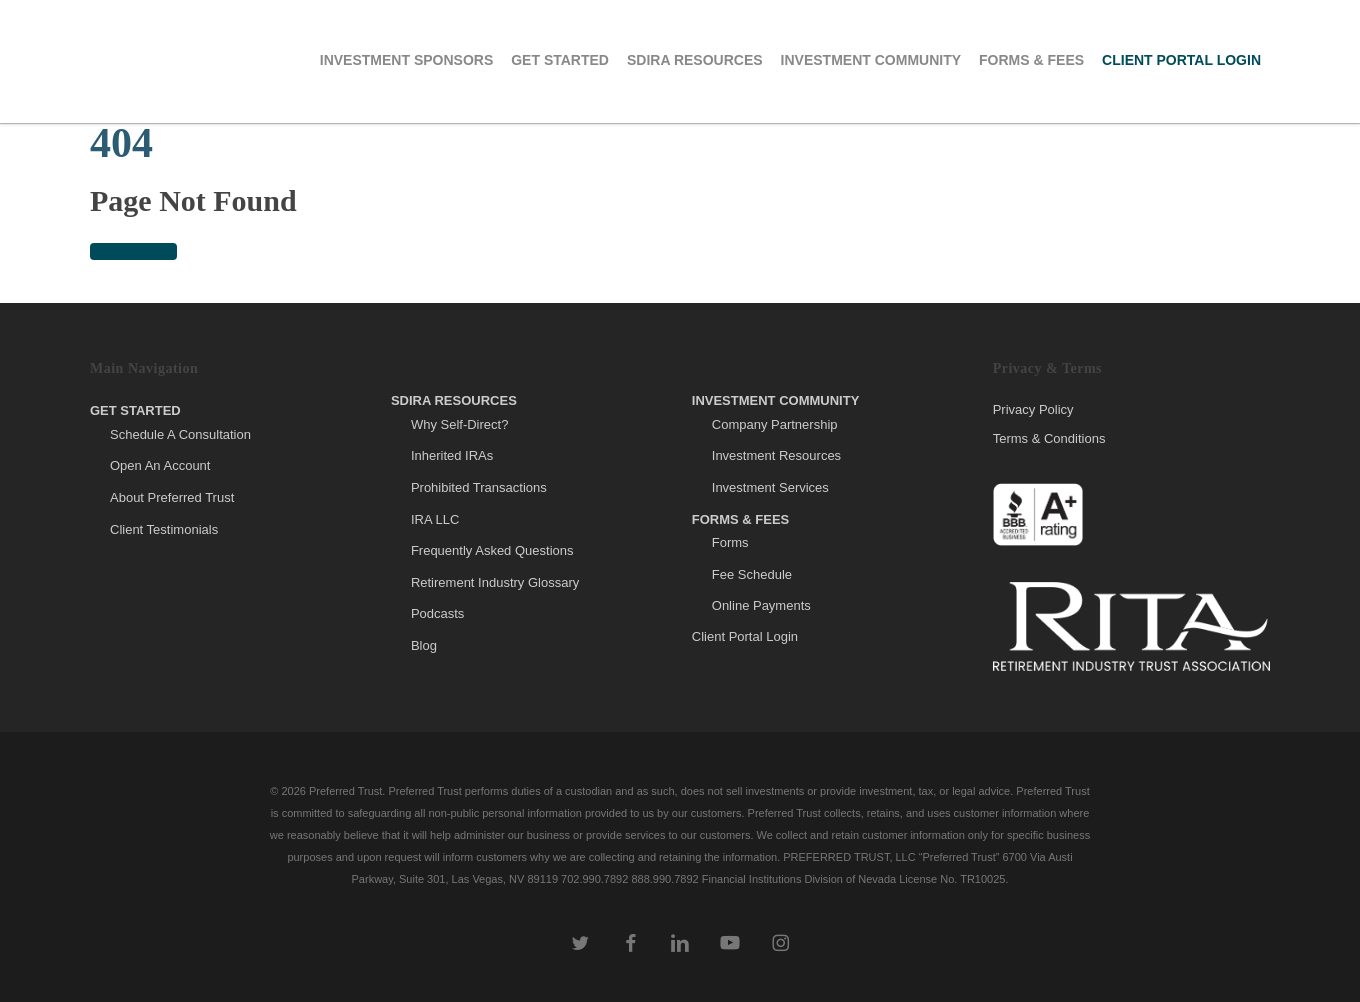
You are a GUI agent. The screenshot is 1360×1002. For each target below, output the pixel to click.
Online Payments (761, 605)
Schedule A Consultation (180, 434)
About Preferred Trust (172, 497)
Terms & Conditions (1049, 438)
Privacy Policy (1033, 410)
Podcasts (437, 613)
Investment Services (770, 487)
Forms (730, 542)
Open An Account (160, 465)
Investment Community (776, 400)
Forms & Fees (741, 519)
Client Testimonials (164, 529)
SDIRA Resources (454, 400)
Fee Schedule (752, 574)
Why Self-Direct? (460, 424)
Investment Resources (776, 455)
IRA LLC (435, 519)
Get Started (135, 410)
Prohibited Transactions (479, 487)
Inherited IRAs (452, 455)
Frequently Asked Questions (492, 550)
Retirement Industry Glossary (495, 582)
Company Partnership (775, 424)
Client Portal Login (745, 636)
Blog (424, 645)
